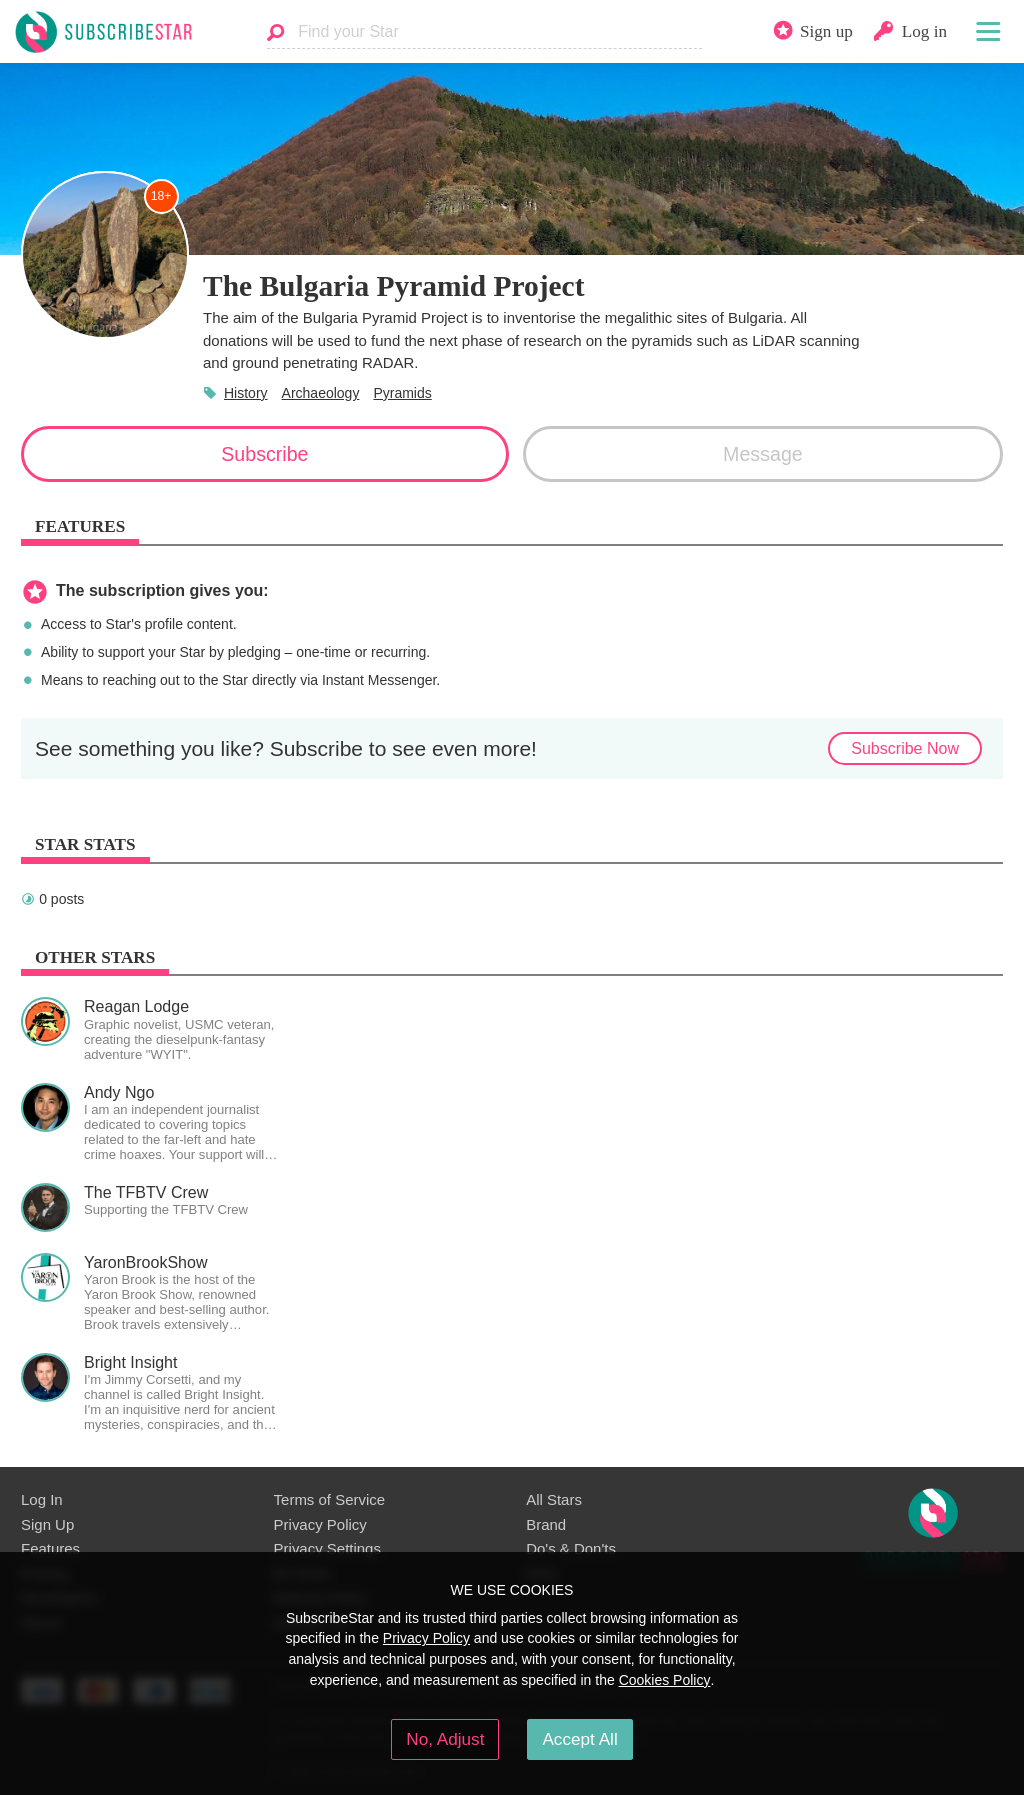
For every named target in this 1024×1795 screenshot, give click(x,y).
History (246, 393)
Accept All (579, 1739)
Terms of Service (329, 1499)
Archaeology (321, 393)
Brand (546, 1524)
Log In (42, 1499)
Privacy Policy (320, 1524)
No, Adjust (445, 1739)
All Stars (554, 1499)
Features (50, 1548)
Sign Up (47, 1524)
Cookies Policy (665, 1680)
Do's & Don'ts (571, 1548)
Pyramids (402, 393)
